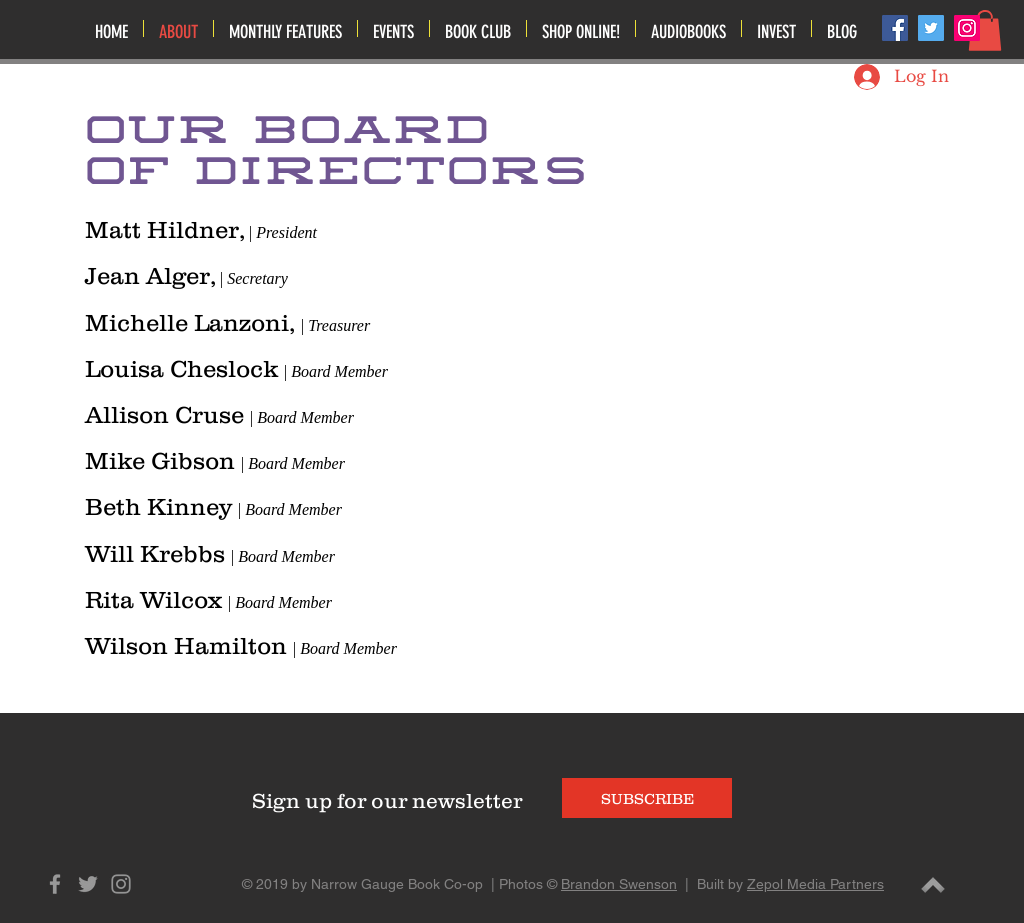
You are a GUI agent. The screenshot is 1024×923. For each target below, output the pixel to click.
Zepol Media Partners (815, 884)
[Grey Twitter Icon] (88, 884)
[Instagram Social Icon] (967, 28)
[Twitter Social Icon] (931, 28)
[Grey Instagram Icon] (121, 884)
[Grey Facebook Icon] (55, 884)
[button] (393, 28)
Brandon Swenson (619, 884)
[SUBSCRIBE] (647, 798)
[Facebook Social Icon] (895, 28)
